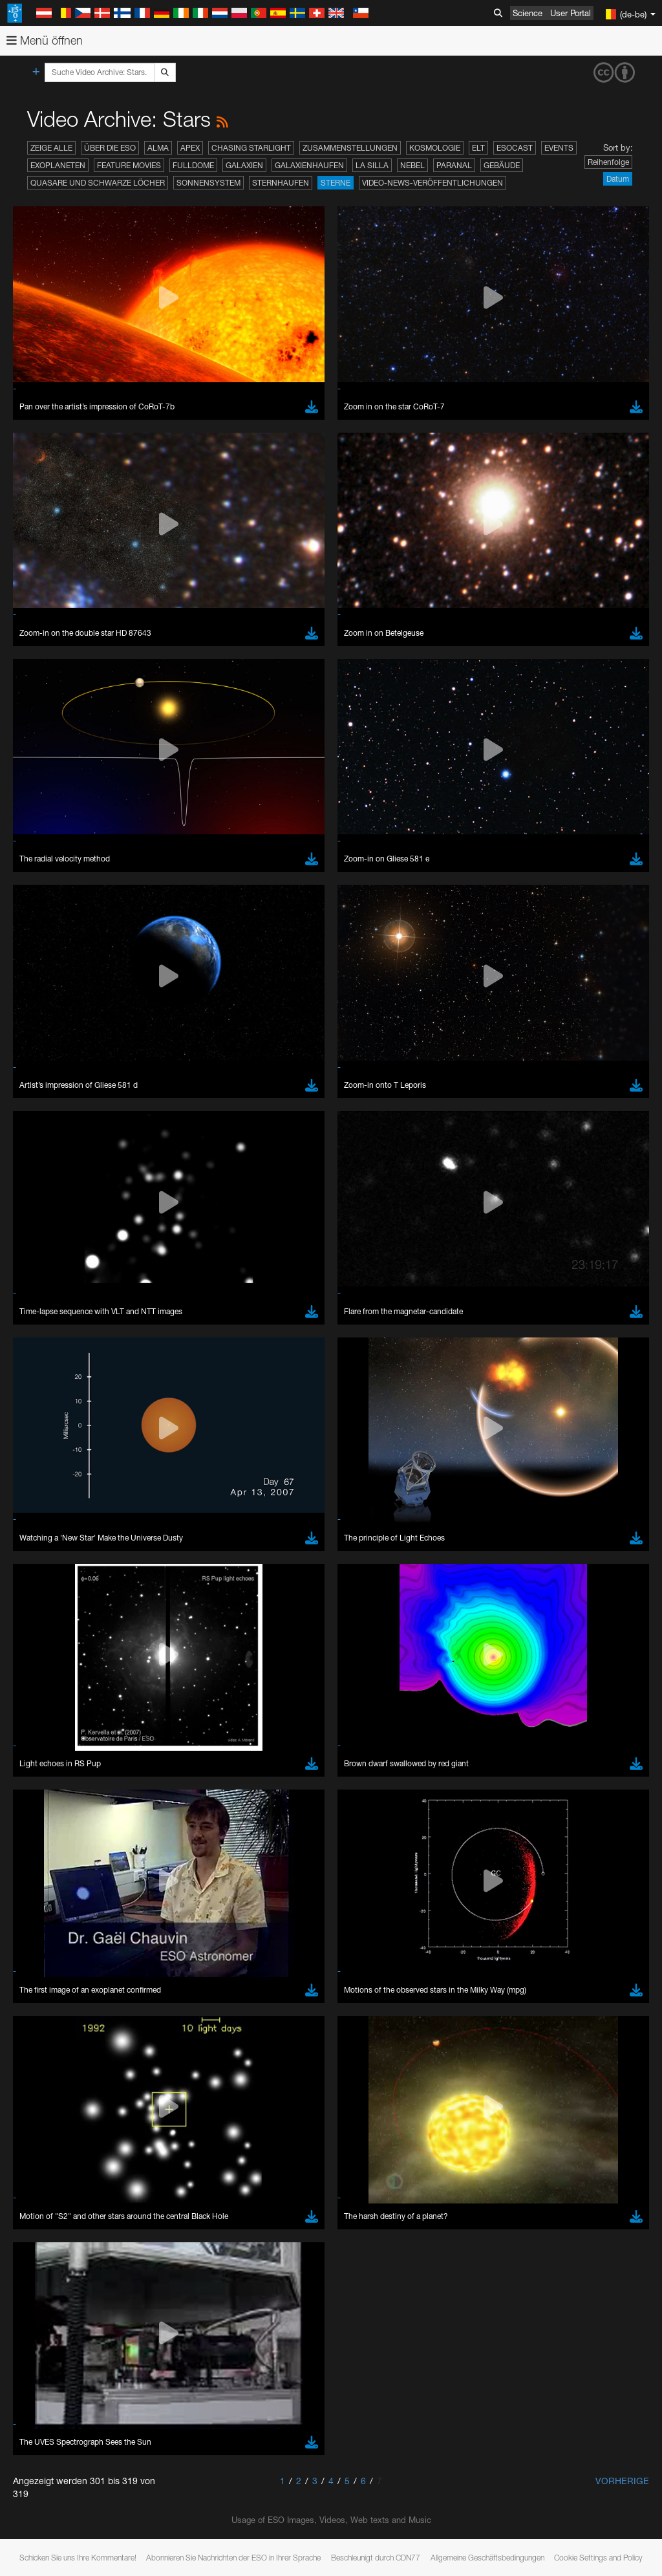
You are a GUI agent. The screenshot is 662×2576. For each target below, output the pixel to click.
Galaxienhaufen (309, 165)
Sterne (335, 183)
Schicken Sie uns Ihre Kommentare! (77, 2557)
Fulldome (193, 165)
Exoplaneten (57, 165)
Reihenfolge (608, 162)
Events (558, 148)
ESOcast (514, 148)
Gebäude (502, 165)
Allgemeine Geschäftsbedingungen (487, 2557)
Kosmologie (434, 148)
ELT (478, 148)
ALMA (158, 148)
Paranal (454, 165)
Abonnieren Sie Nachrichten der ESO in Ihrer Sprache (233, 2557)
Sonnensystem (208, 183)
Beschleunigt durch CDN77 (375, 2557)
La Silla (372, 165)
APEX (190, 148)
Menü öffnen (44, 40)
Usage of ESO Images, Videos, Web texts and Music (331, 2520)
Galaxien (244, 165)
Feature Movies (129, 165)
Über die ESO (110, 148)
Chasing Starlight (251, 148)
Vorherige (622, 2480)
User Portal (570, 13)
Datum (617, 179)
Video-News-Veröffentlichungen (432, 183)
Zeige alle (51, 148)
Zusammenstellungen (350, 148)
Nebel (412, 165)
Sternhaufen (280, 183)
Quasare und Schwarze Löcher (97, 183)
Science (527, 13)
